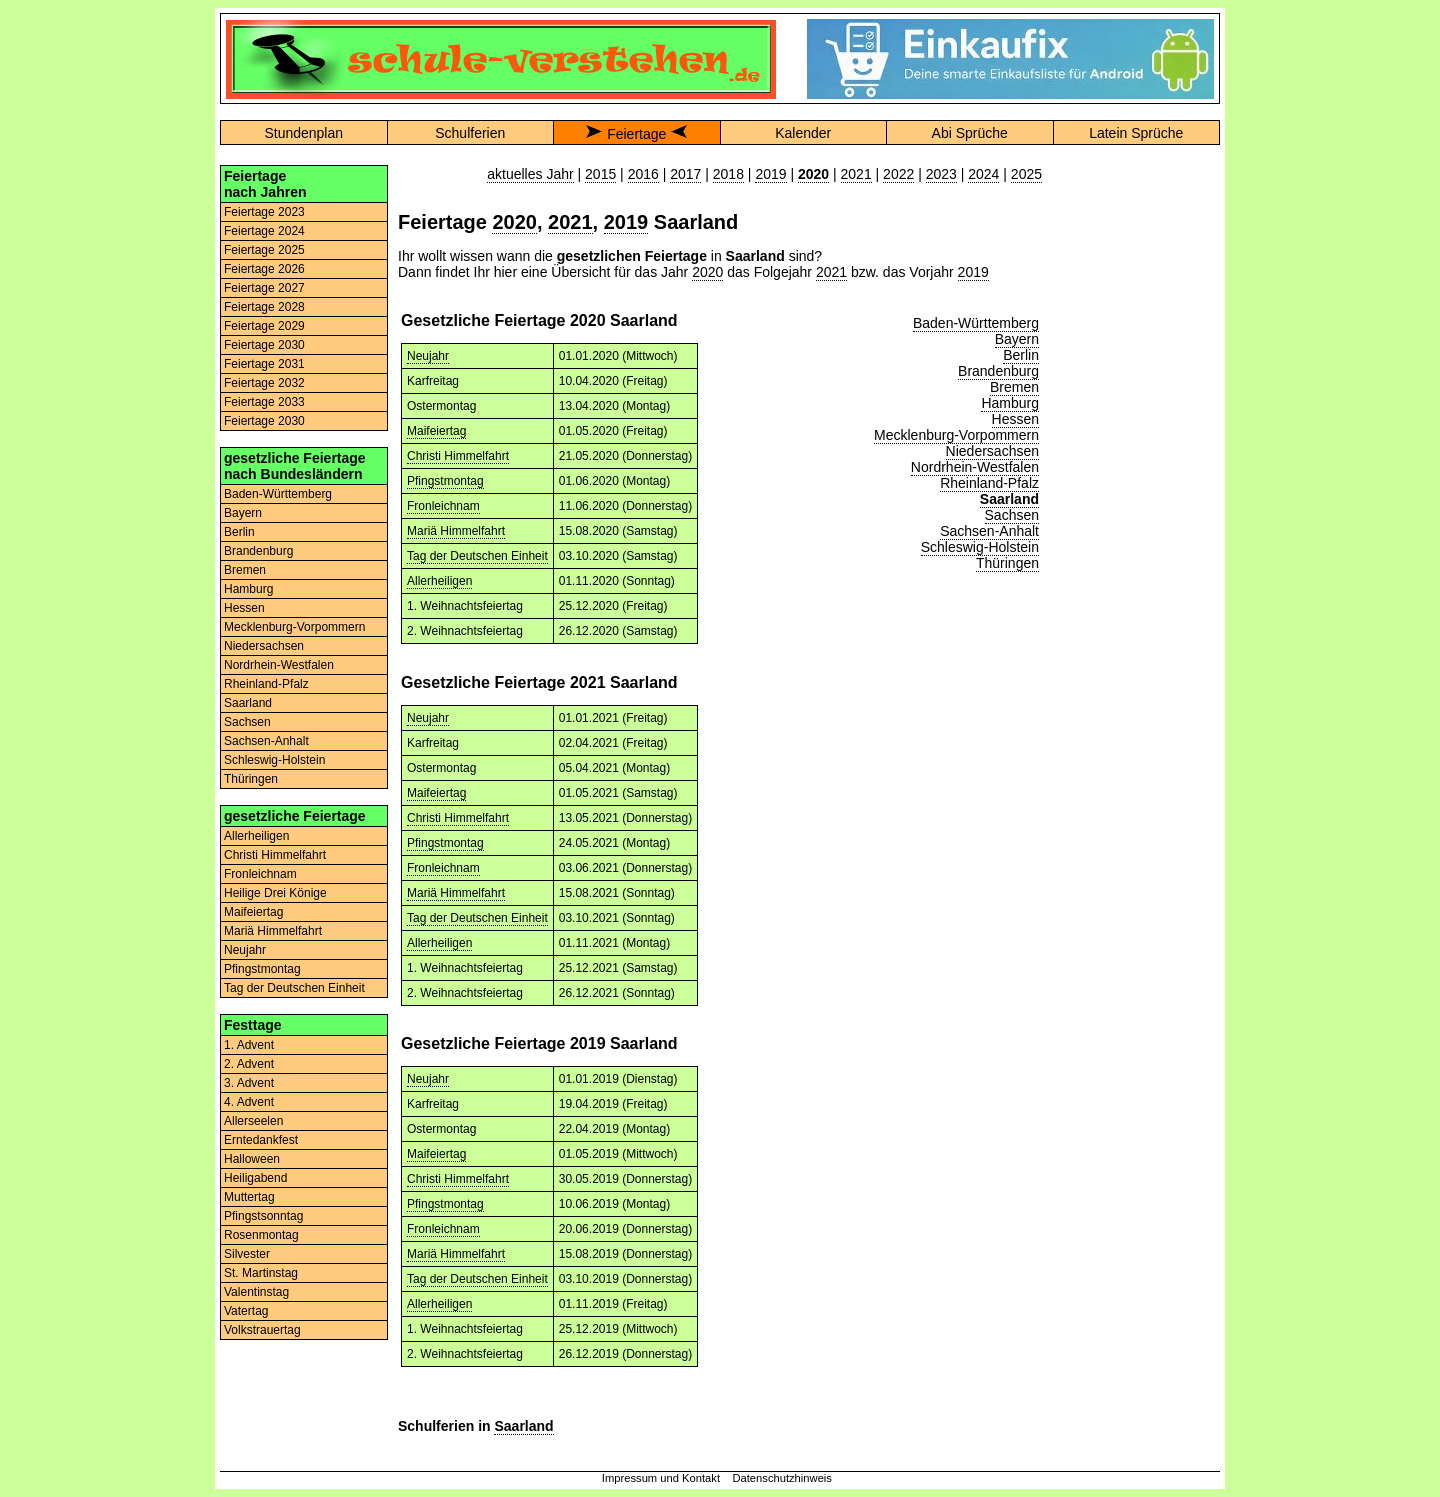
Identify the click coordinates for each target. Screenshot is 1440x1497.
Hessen (244, 608)
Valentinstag (256, 1292)
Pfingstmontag (262, 969)
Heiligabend (255, 1178)
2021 (856, 174)
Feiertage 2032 (264, 383)
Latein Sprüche (1136, 133)
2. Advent (249, 1064)
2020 (514, 222)
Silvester (247, 1254)
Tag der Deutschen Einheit (294, 988)
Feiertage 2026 (264, 269)
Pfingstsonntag (263, 1216)
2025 (1026, 174)
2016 (643, 174)
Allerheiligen (256, 836)
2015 (600, 174)
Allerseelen (253, 1121)
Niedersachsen (264, 646)
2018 (728, 174)
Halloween (252, 1159)
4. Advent (249, 1102)
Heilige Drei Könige (275, 893)
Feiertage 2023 (264, 212)
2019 (770, 174)
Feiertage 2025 (264, 250)
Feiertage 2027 (264, 288)
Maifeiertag (253, 912)
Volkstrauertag (262, 1330)
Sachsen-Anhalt (266, 741)
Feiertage (636, 134)
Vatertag (246, 1311)
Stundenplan (303, 133)
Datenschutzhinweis (782, 1478)
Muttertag (249, 1197)
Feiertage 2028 (264, 307)
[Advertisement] (1136, 465)
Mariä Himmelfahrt (273, 931)
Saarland (248, 703)
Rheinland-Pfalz (266, 684)
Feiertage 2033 (264, 402)
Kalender (803, 133)
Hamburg (248, 589)
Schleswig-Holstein (274, 760)
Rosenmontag (261, 1235)
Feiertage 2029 (264, 326)
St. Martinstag (261, 1273)
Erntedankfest (261, 1140)
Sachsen (247, 722)
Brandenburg (258, 551)
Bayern (243, 513)
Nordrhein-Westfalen (279, 665)
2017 (685, 174)
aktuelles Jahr (530, 174)
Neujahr (245, 950)
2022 (898, 174)
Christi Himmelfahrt (275, 855)
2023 (941, 174)
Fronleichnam (260, 874)
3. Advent (249, 1083)
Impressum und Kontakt (661, 1478)
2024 (983, 174)
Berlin (239, 532)
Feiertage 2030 (264, 345)
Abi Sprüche (970, 133)
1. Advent (249, 1045)
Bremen (245, 570)
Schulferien (470, 133)
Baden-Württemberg (278, 494)
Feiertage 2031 (264, 364)
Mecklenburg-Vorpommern (294, 627)
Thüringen (251, 779)
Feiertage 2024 (264, 231)
